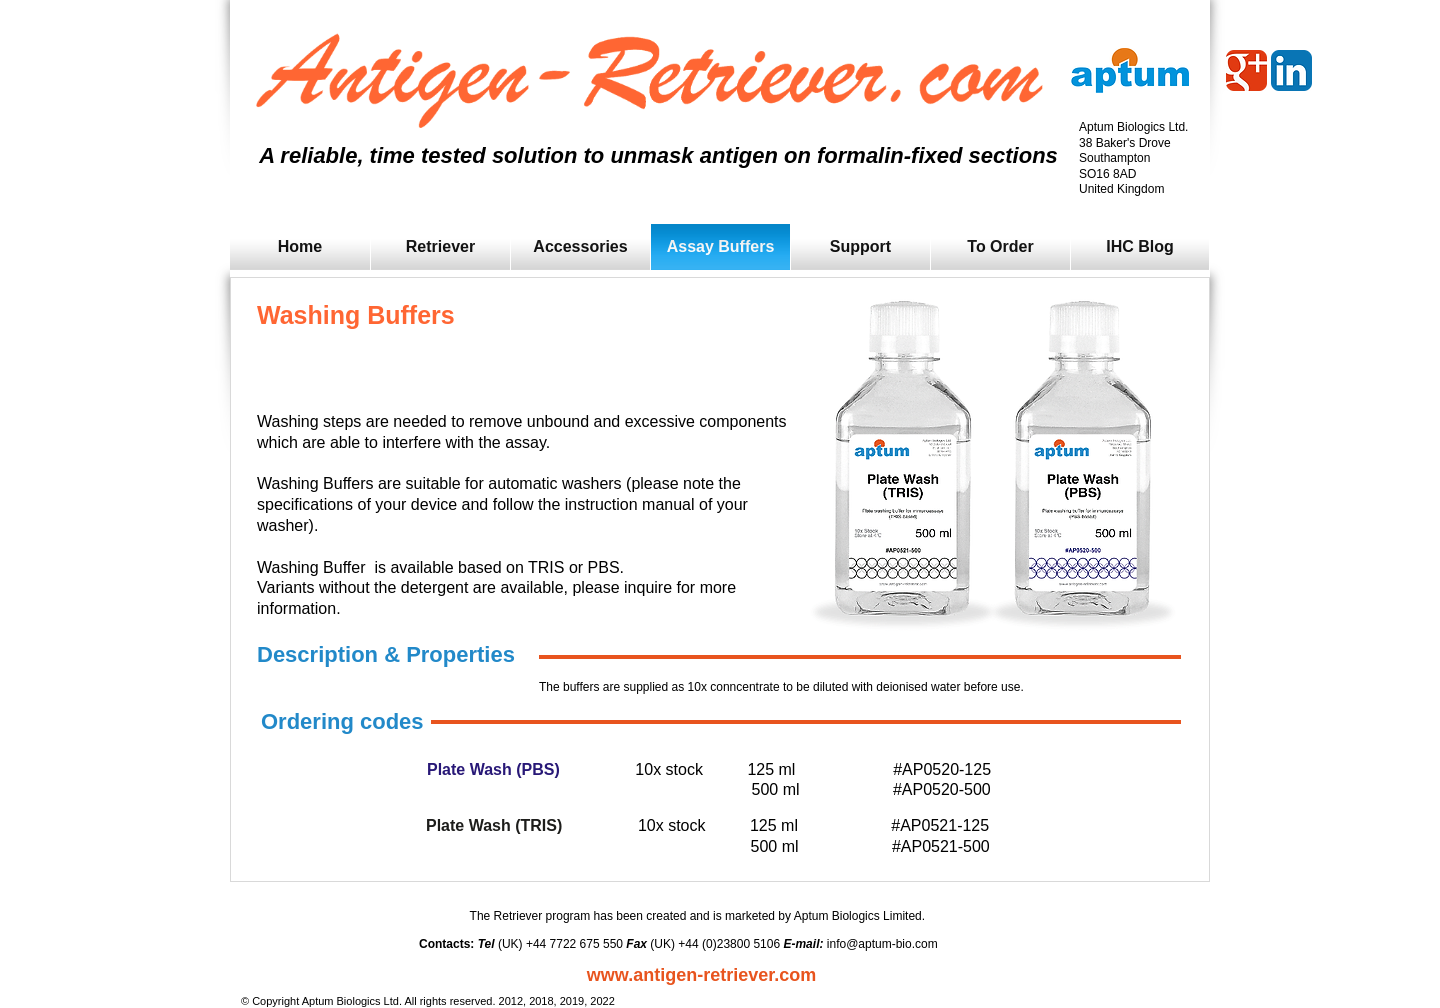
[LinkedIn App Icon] (1291, 70)
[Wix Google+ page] (1246, 70)
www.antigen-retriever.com (701, 975)
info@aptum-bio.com (882, 944)
